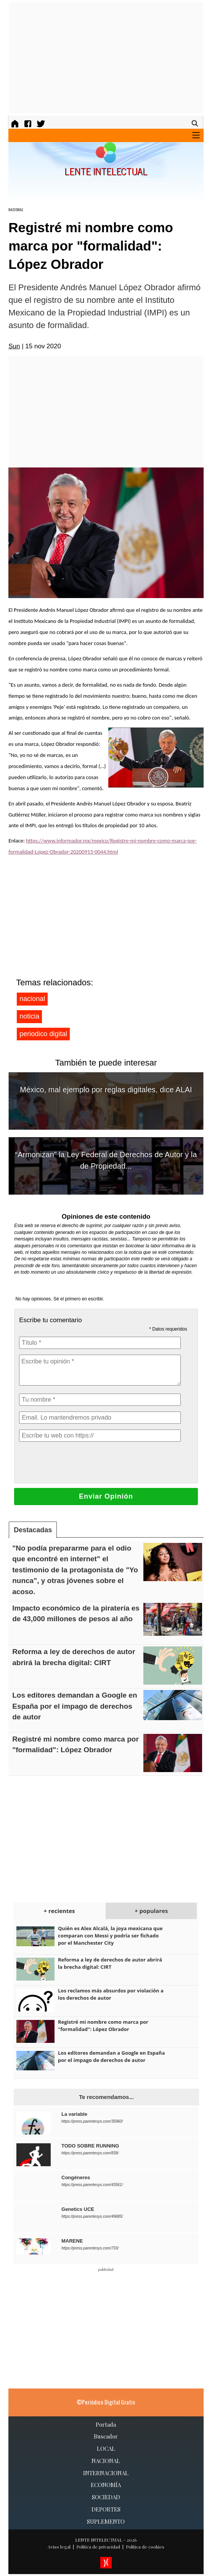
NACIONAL (15, 209)
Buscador (106, 2436)
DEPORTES (106, 2509)
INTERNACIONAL (105, 2473)
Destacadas (33, 1530)
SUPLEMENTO (106, 2521)
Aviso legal (59, 2547)
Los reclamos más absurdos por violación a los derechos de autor (111, 1994)
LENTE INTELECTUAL (98, 2540)
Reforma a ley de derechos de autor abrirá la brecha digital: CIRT (110, 1963)
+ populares (151, 1911)
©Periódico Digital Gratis (106, 2402)
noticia (29, 1016)
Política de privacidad (98, 2547)
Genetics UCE (77, 2209)
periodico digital (43, 1034)
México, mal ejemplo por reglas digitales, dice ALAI (106, 1089)
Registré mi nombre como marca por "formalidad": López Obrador (103, 2025)
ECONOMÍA (106, 2485)
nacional (32, 999)
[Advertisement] (110, 57)
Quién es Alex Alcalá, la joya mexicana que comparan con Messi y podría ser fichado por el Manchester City (110, 1935)
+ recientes (59, 1911)
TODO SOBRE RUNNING (90, 2146)
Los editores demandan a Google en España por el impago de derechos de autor (74, 1706)
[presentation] (77, 1462)
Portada (106, 2424)
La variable (74, 2114)
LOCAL (106, 2448)
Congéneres (75, 2177)
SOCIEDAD (106, 2497)
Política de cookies (145, 2547)
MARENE (72, 2241)
